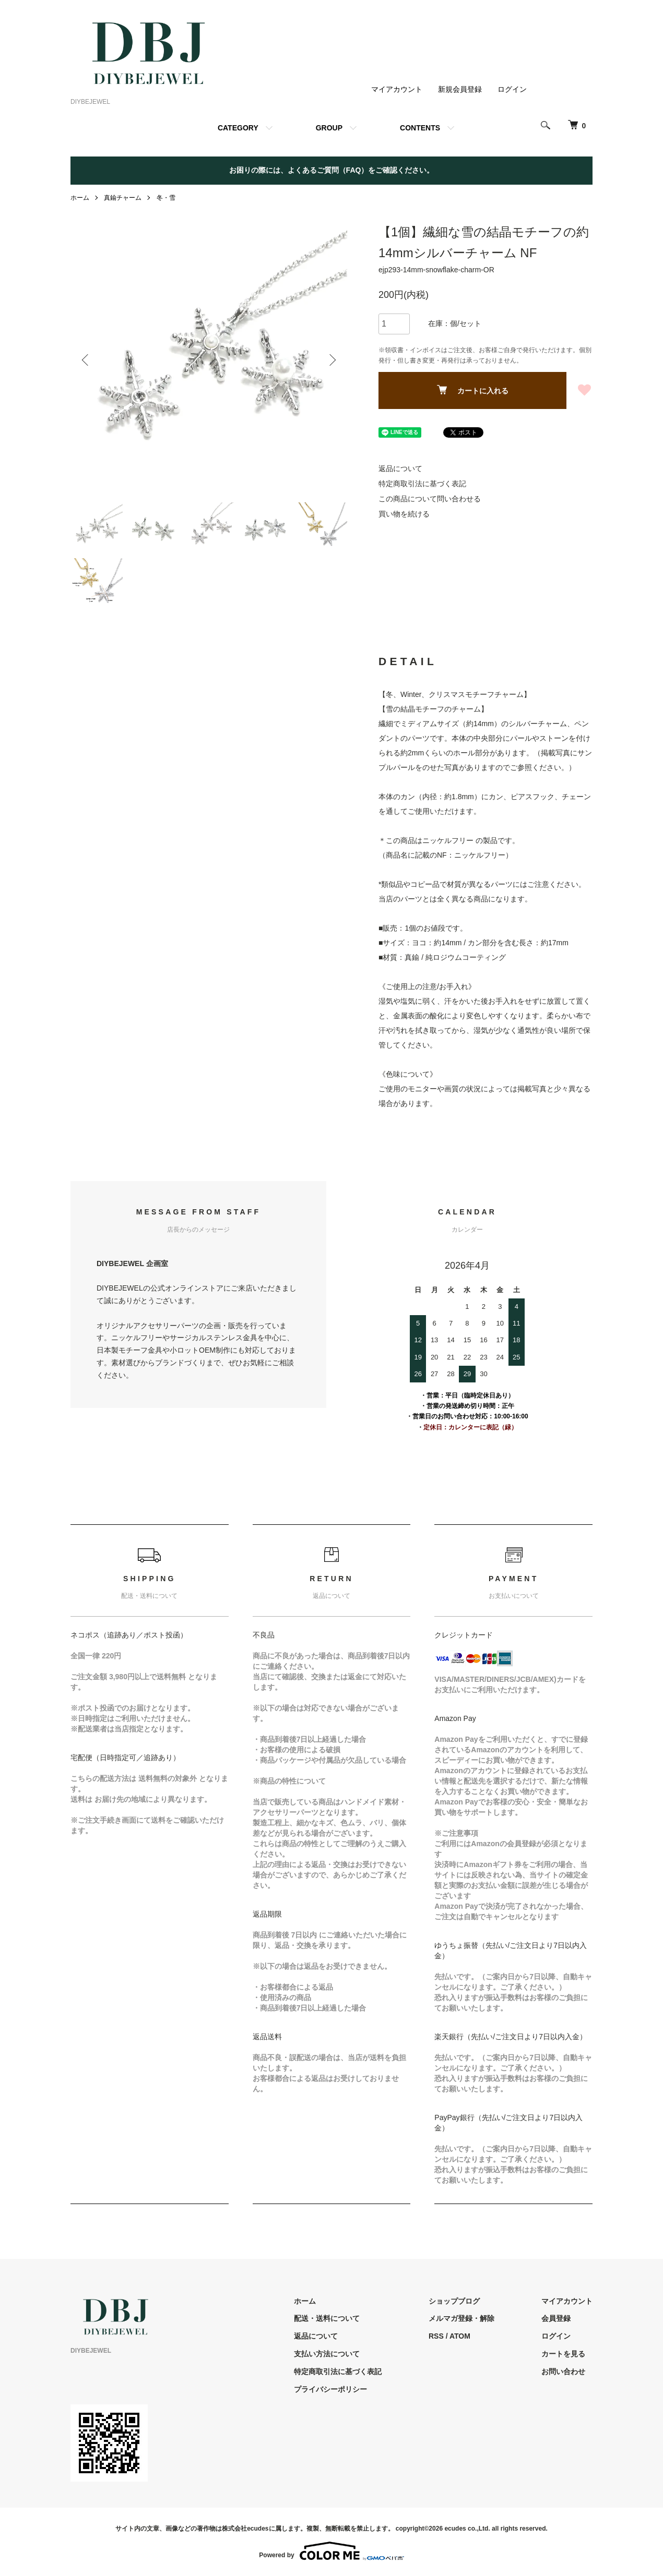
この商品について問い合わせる (429, 499)
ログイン (512, 89)
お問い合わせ (563, 2371)
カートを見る (563, 2354)
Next (331, 360)
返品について (400, 468)
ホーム (79, 197)
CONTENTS (420, 128)
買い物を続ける (404, 514)
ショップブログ (454, 2301)
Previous (86, 360)
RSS (436, 2336)
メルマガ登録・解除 (461, 2318)
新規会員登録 (460, 89)
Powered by (331, 2551)
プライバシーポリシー (330, 2389)
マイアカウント (396, 89)
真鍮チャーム (122, 197)
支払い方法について (327, 2354)
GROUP (329, 128)
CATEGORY (238, 128)
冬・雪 (166, 197)
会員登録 (556, 2318)
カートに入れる (472, 390)
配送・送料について (327, 2318)
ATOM (459, 2336)
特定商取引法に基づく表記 (422, 483)
